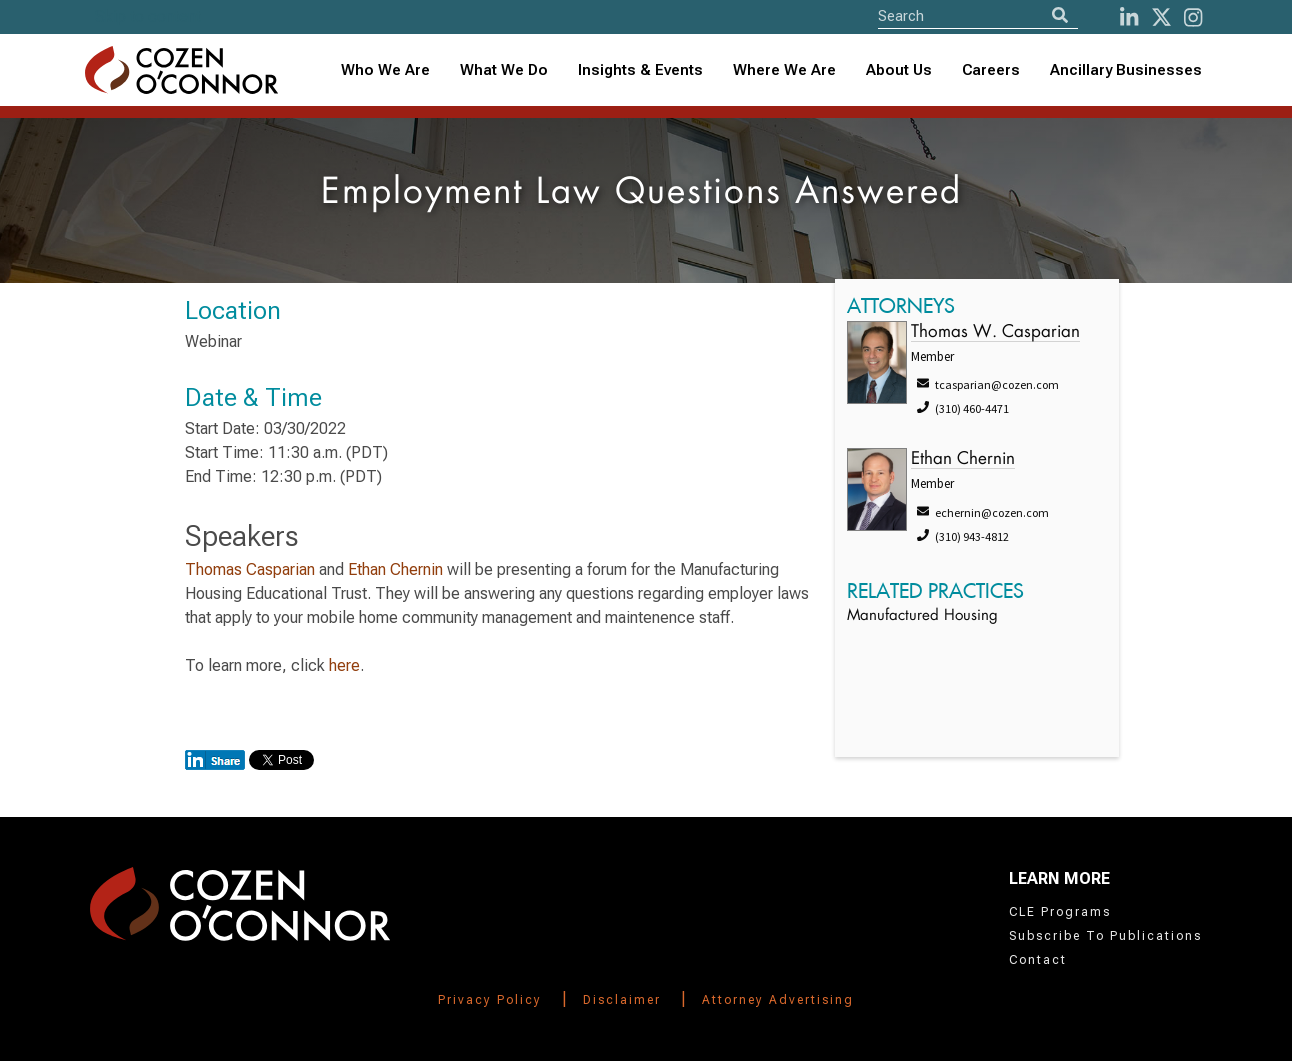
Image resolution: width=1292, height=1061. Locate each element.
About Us (899, 70)
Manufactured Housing (922, 616)
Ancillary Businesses (1126, 70)
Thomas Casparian (250, 569)
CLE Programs (1060, 912)
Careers (991, 70)
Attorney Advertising (778, 1000)
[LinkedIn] (1129, 17)
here (344, 665)
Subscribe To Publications (1105, 936)
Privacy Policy (490, 1000)
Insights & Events (640, 70)
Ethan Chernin (395, 569)
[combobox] (640, 70)
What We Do (504, 70)
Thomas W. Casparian (995, 332)
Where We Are (784, 70)
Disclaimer (622, 1000)
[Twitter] (1161, 17)
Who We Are (385, 70)
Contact (1038, 960)
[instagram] (1193, 17)
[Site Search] (978, 15)
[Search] (1060, 15)
